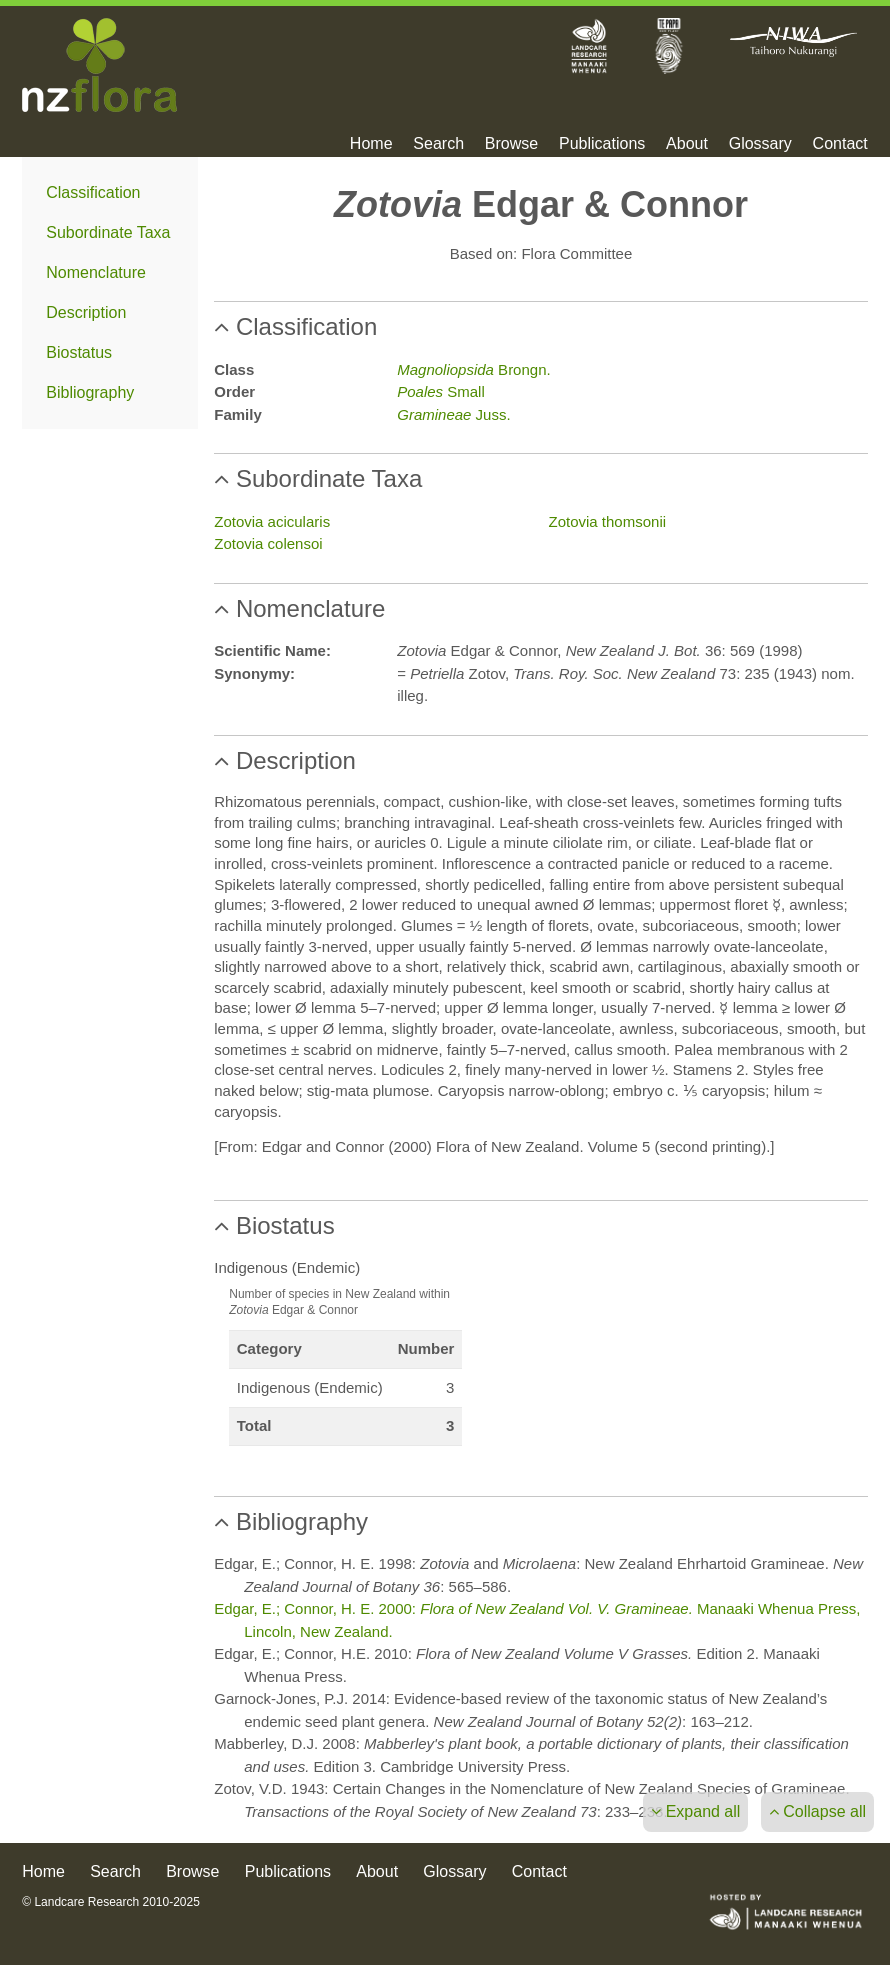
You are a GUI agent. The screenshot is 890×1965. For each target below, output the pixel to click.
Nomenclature (96, 272)
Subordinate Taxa (108, 232)
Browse (511, 144)
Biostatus (79, 352)
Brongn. (473, 369)
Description (86, 312)
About (687, 144)
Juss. (453, 414)
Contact (840, 144)
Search (438, 144)
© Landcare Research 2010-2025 (111, 1902)
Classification (93, 192)
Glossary (760, 144)
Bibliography (90, 392)
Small (441, 391)
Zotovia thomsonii (608, 521)
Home (371, 144)
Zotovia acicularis (272, 521)
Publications (602, 144)
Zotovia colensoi (268, 543)
